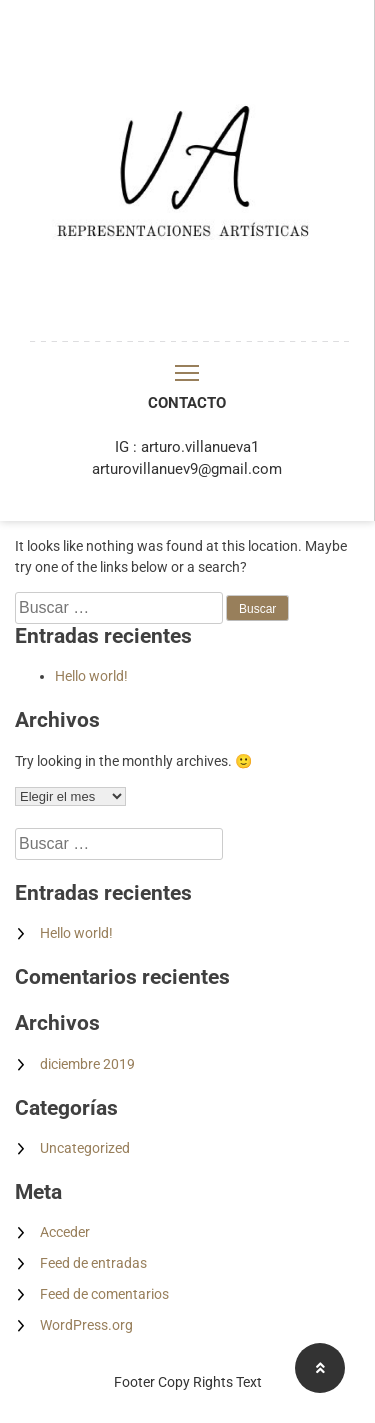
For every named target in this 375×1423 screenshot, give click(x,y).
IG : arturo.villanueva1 (187, 447)
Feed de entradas (93, 1263)
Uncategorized (85, 1148)
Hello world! (91, 676)
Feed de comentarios (104, 1294)
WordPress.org (86, 1325)
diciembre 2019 (87, 1064)
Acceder (65, 1232)
